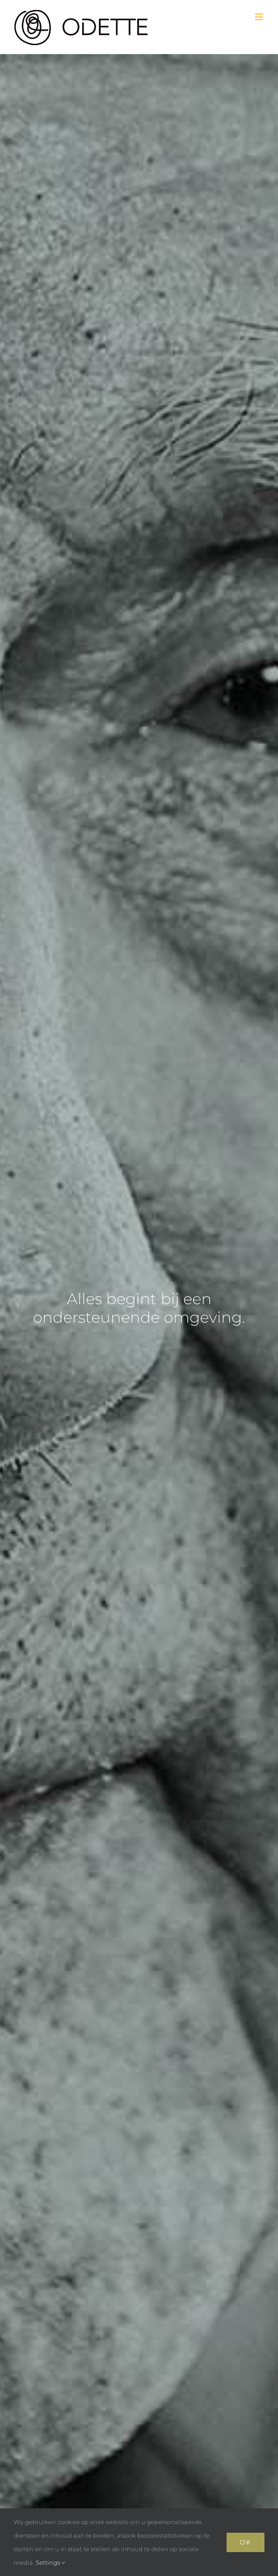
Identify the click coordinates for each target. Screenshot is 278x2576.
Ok (245, 2542)
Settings (50, 2562)
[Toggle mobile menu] (259, 17)
